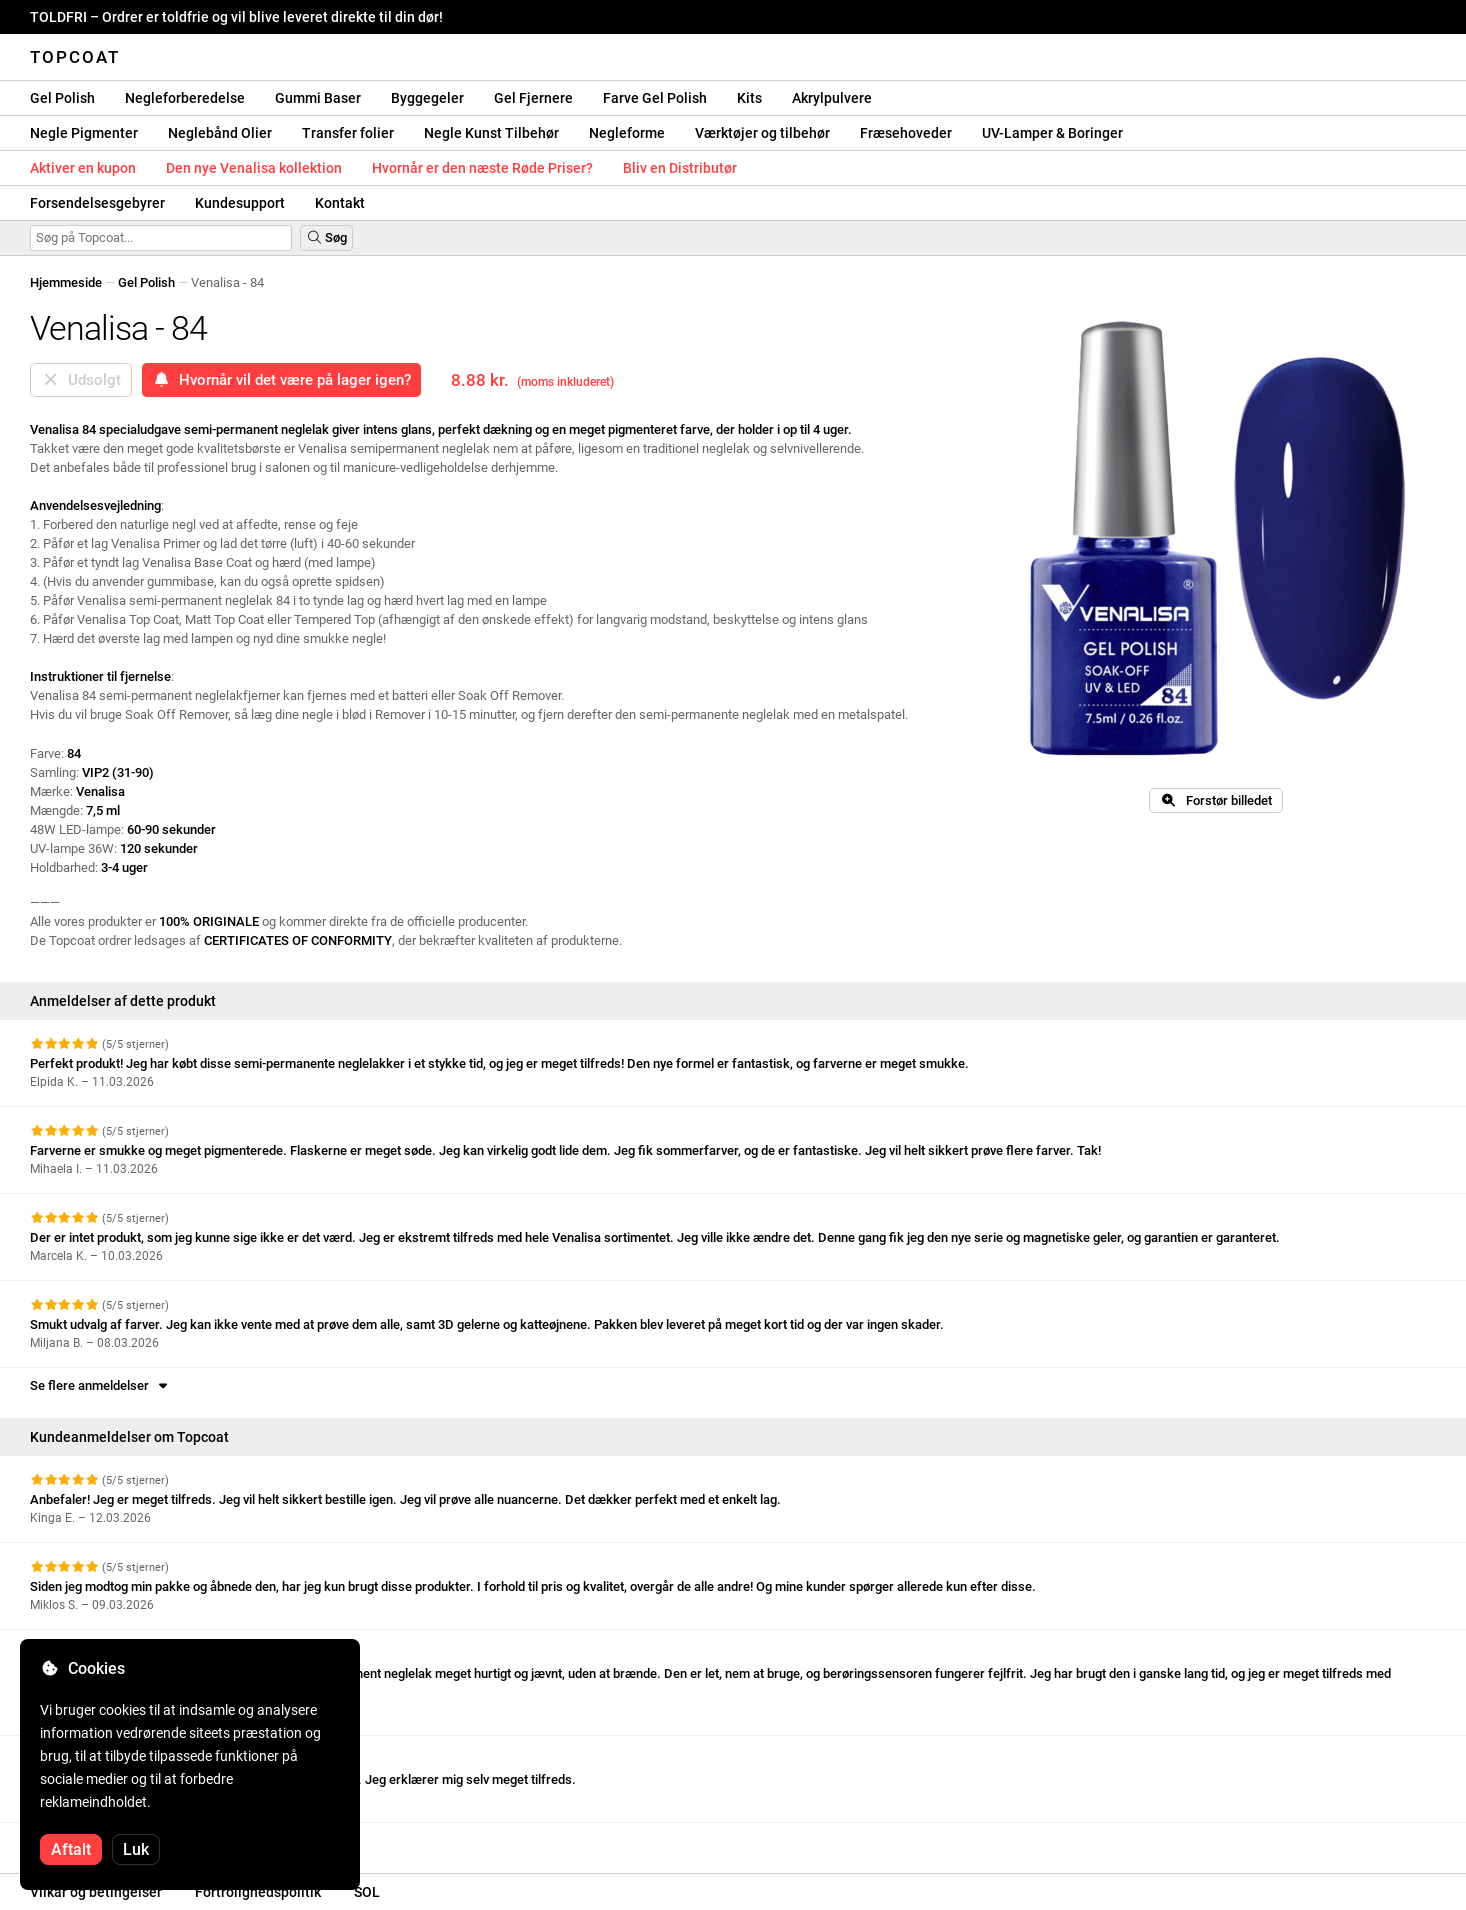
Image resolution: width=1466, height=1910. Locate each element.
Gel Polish (62, 98)
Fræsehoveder (906, 133)
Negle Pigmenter (84, 133)
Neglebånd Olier (220, 133)
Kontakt (340, 203)
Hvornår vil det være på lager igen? (281, 380)
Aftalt (71, 1849)
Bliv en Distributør (680, 168)
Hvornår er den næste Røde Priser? (482, 168)
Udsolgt (81, 380)
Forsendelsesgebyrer (97, 203)
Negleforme (627, 133)
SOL (367, 1892)
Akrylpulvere (832, 98)
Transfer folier (348, 133)
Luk (136, 1849)
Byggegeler (427, 98)
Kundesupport (240, 203)
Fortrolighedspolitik (258, 1892)
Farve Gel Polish (655, 98)
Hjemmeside (66, 282)
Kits (749, 98)
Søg (326, 237)
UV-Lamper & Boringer (1052, 133)
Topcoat (75, 57)
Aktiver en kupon (83, 168)
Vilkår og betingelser (96, 1892)
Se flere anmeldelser (100, 1385)
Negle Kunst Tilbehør (491, 133)
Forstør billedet (1215, 800)
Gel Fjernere (533, 98)
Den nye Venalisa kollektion (254, 168)
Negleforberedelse (185, 98)
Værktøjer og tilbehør (762, 133)
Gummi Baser (318, 98)
